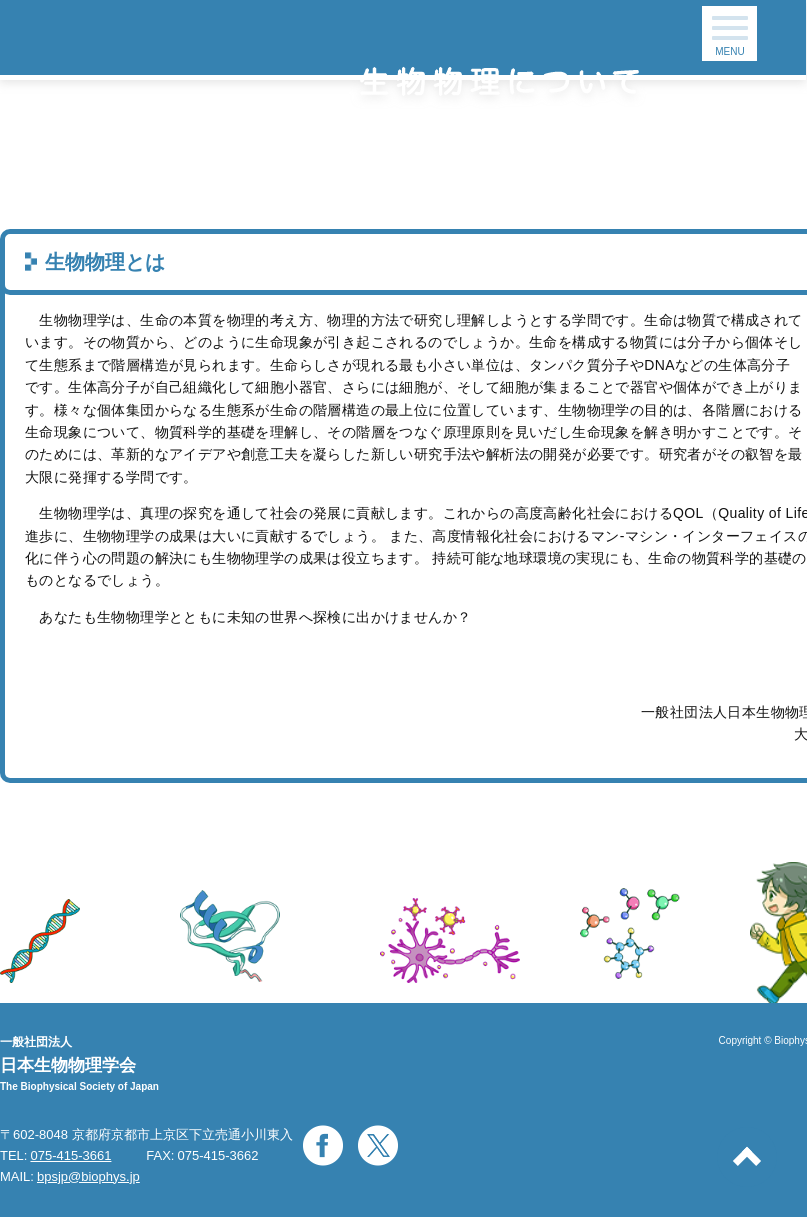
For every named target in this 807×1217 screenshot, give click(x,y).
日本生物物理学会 (68, 1065)
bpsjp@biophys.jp (88, 1176)
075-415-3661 (70, 1155)
